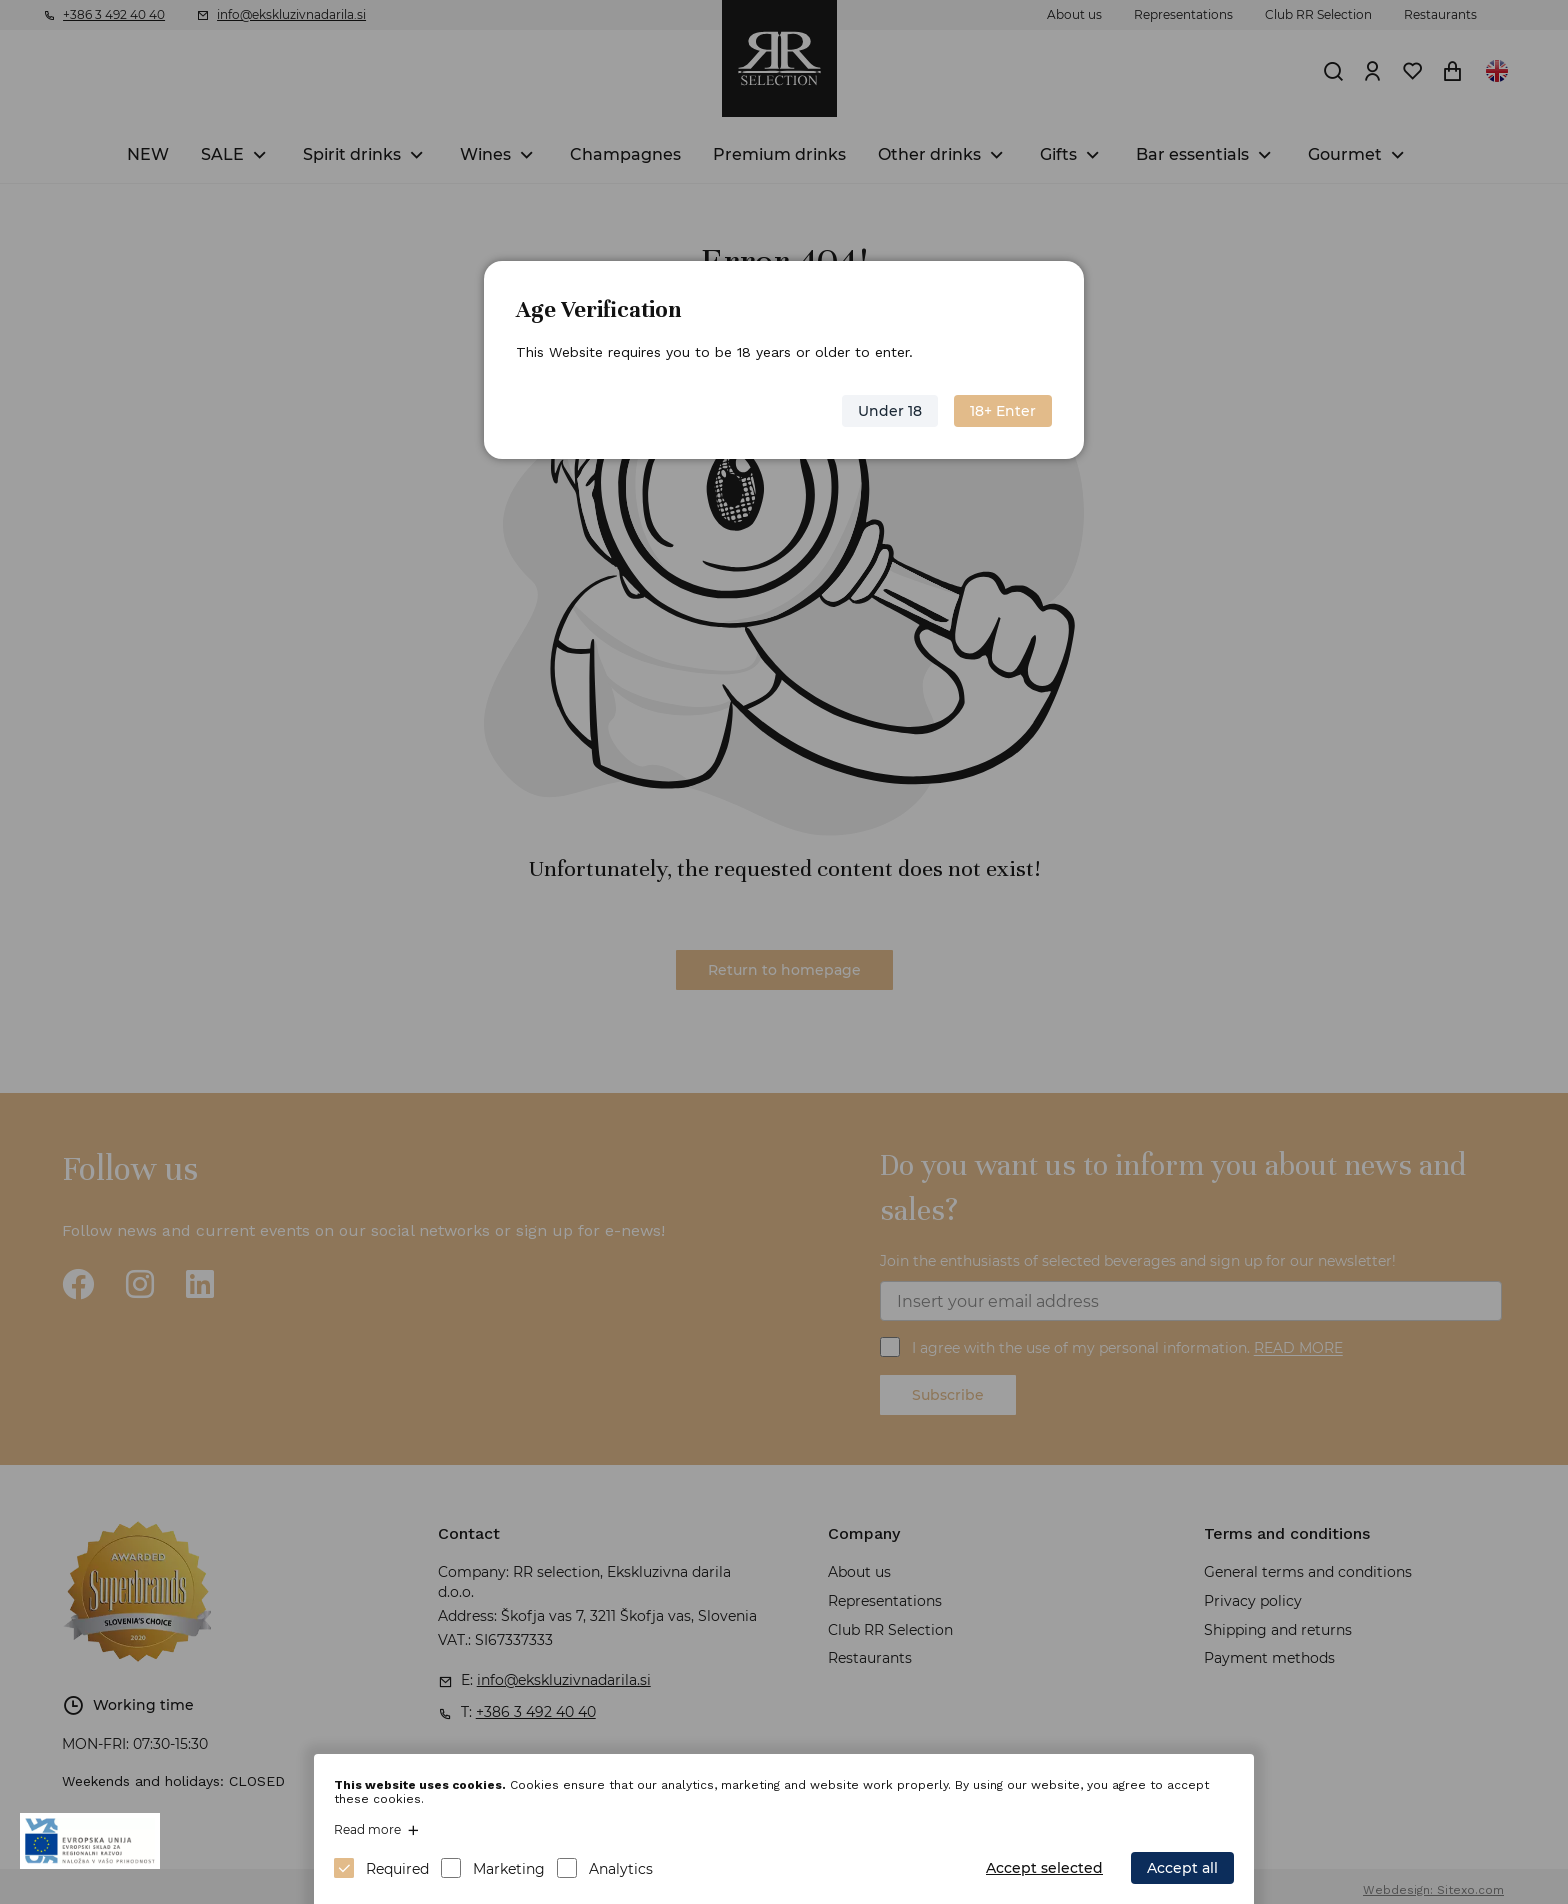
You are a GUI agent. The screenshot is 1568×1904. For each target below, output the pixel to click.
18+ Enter (1003, 411)
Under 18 (890, 411)
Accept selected (1044, 1868)
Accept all (1182, 1868)
